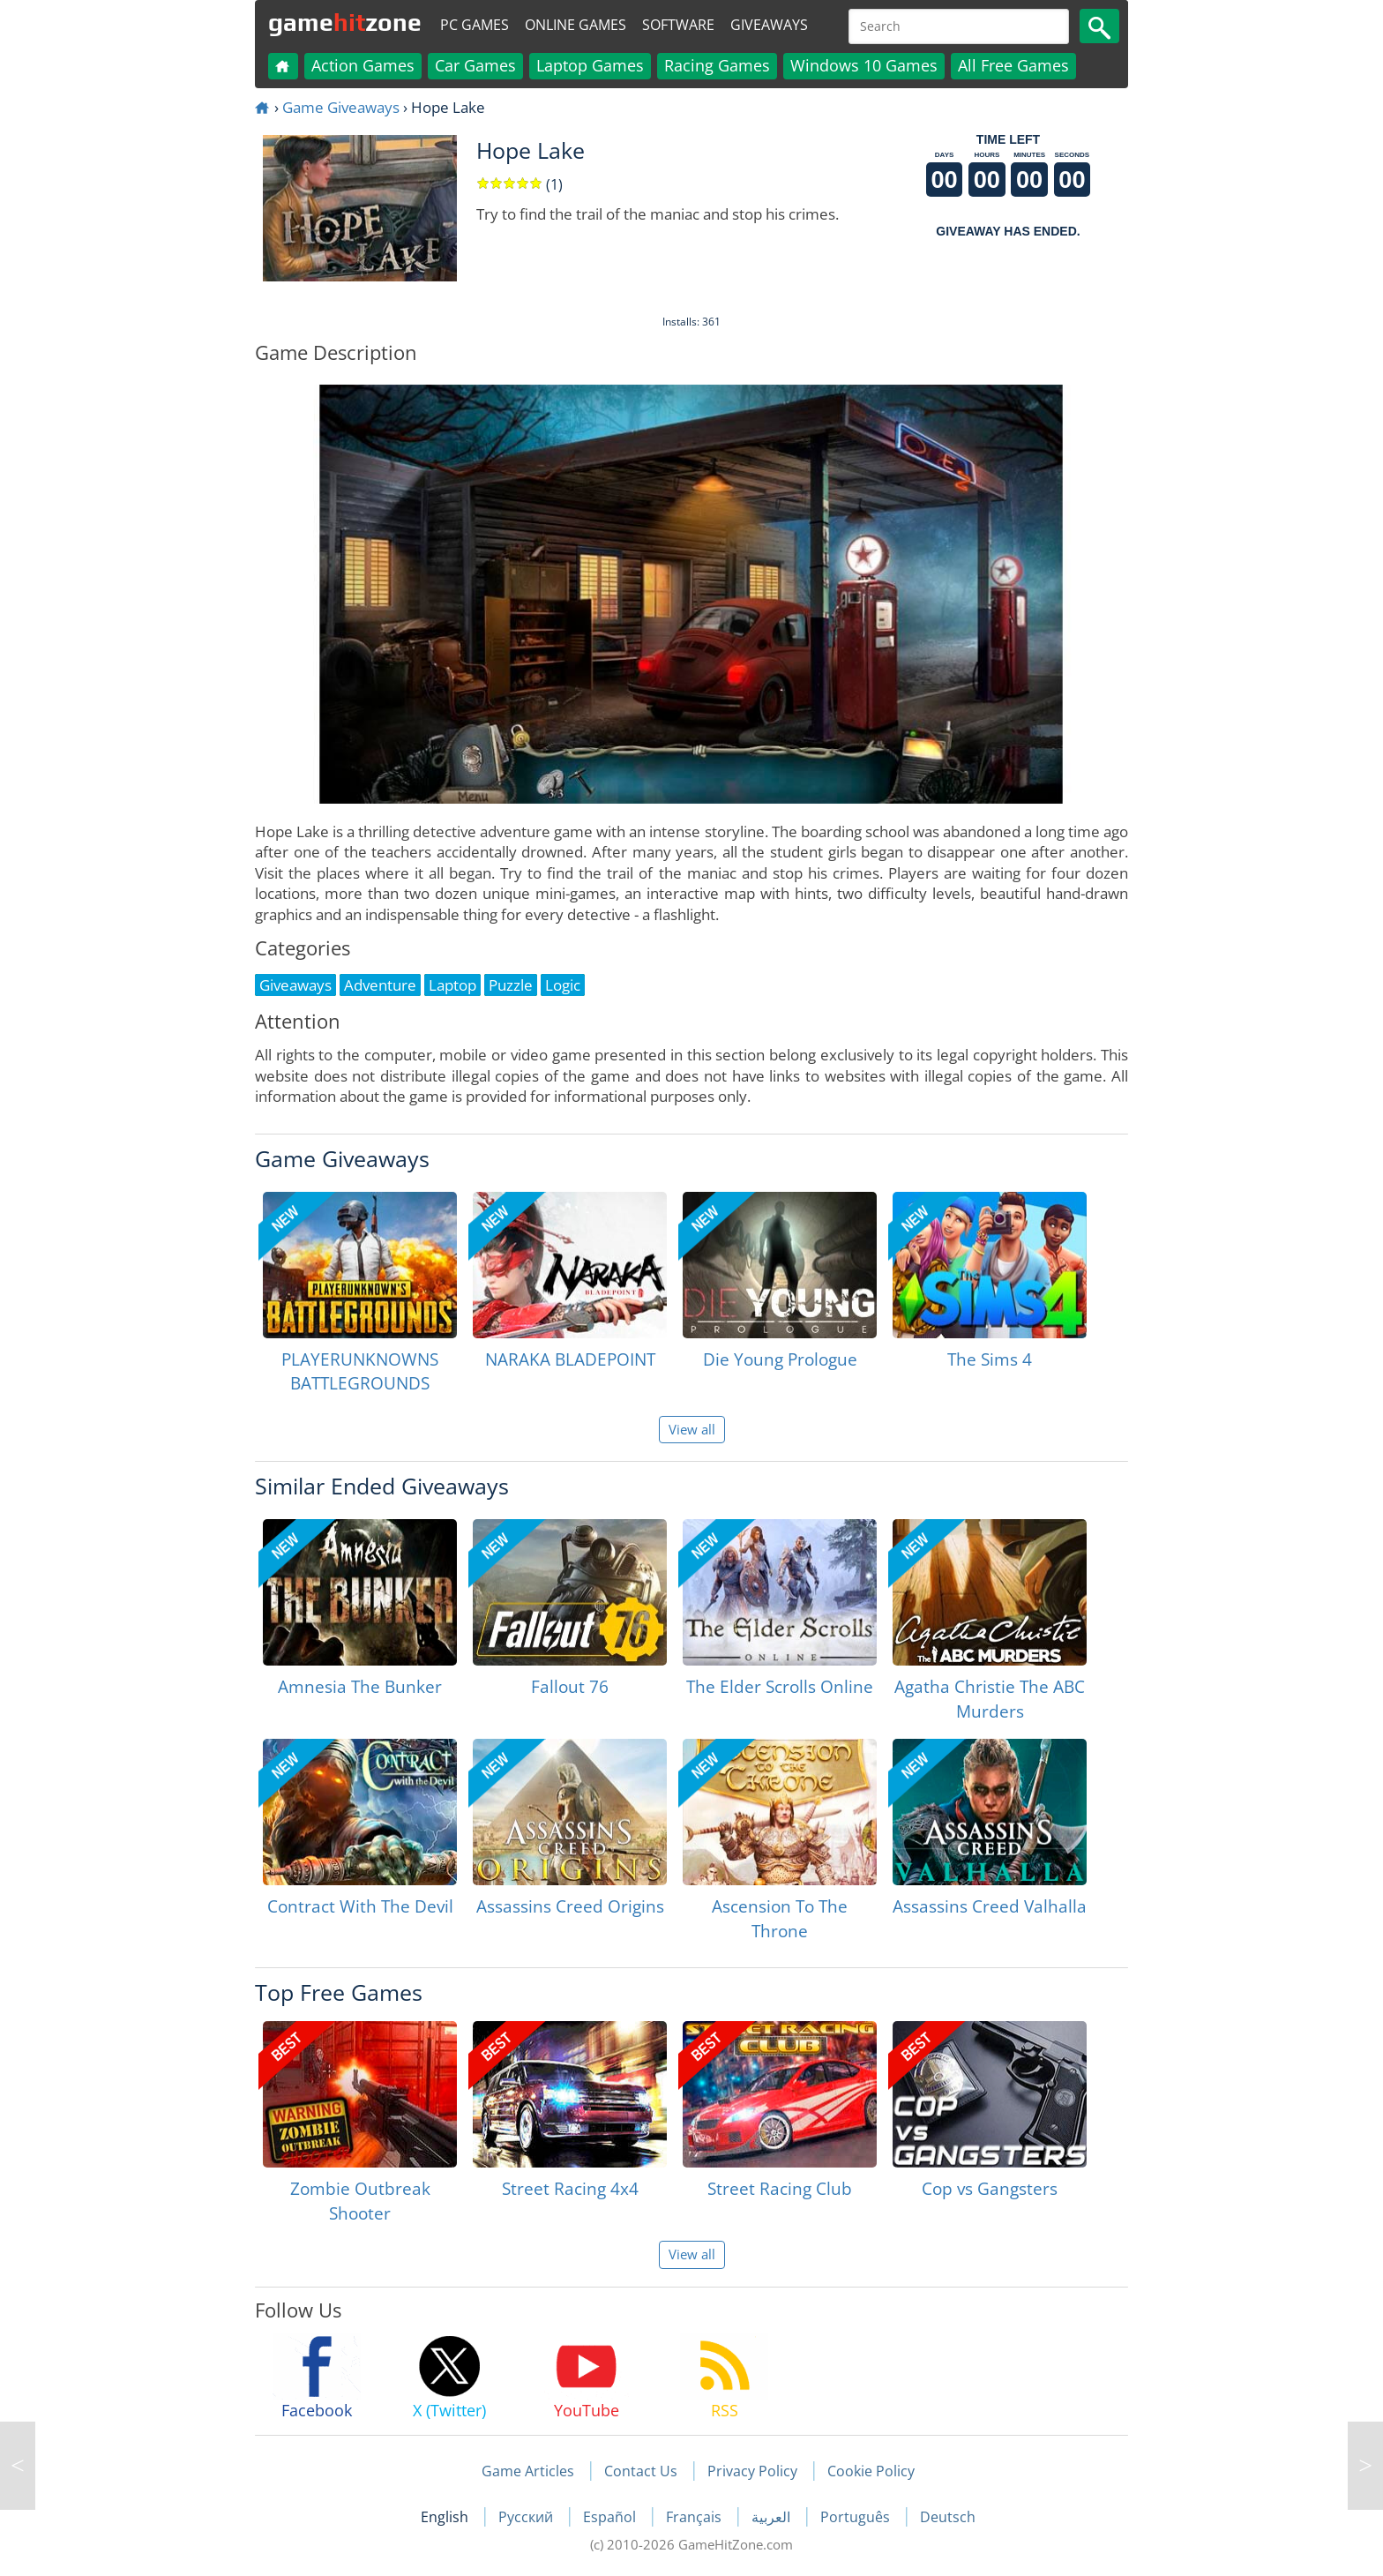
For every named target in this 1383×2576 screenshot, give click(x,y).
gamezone (345, 22)
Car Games (475, 65)
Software (678, 24)
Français (695, 2517)
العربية (772, 2517)
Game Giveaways (341, 107)
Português (856, 2517)
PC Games (474, 24)
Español (611, 2517)
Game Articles (528, 2471)
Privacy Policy (752, 2471)
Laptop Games (590, 65)
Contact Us (640, 2471)
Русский (527, 2517)
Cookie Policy (871, 2471)
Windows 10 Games (864, 65)
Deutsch (948, 2517)
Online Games (575, 24)
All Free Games (1013, 65)
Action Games (363, 65)
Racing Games (717, 65)
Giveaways (769, 24)
